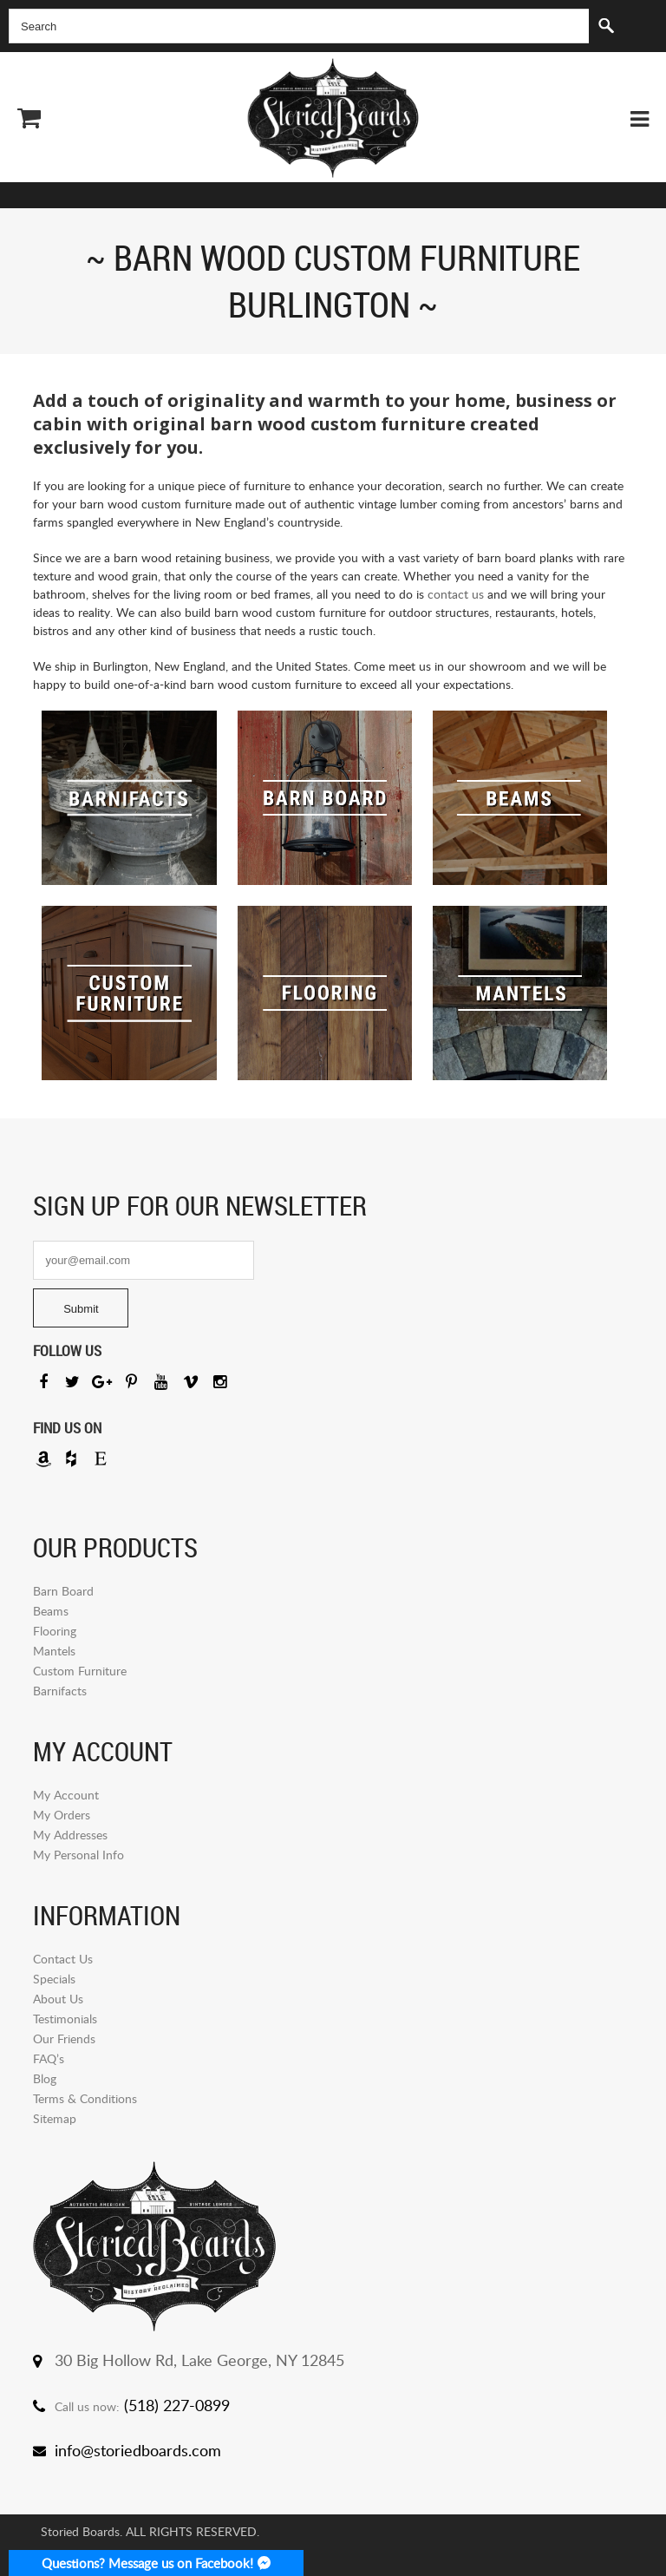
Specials (54, 1978)
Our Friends (64, 2038)
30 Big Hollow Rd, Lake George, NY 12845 (199, 2360)
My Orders (61, 1814)
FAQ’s (48, 2058)
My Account (66, 1794)
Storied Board (333, 118)
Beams (51, 1611)
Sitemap (54, 2118)
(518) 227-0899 (177, 2405)
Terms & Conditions (85, 2098)
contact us (456, 594)
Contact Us (63, 1958)
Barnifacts (60, 1690)
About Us (58, 1998)
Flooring (54, 1630)
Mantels (54, 1650)
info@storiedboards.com (138, 2450)
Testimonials (65, 2018)
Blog (44, 2078)
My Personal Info (78, 1854)
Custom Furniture (80, 1670)
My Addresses (70, 1834)
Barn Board (63, 1591)
